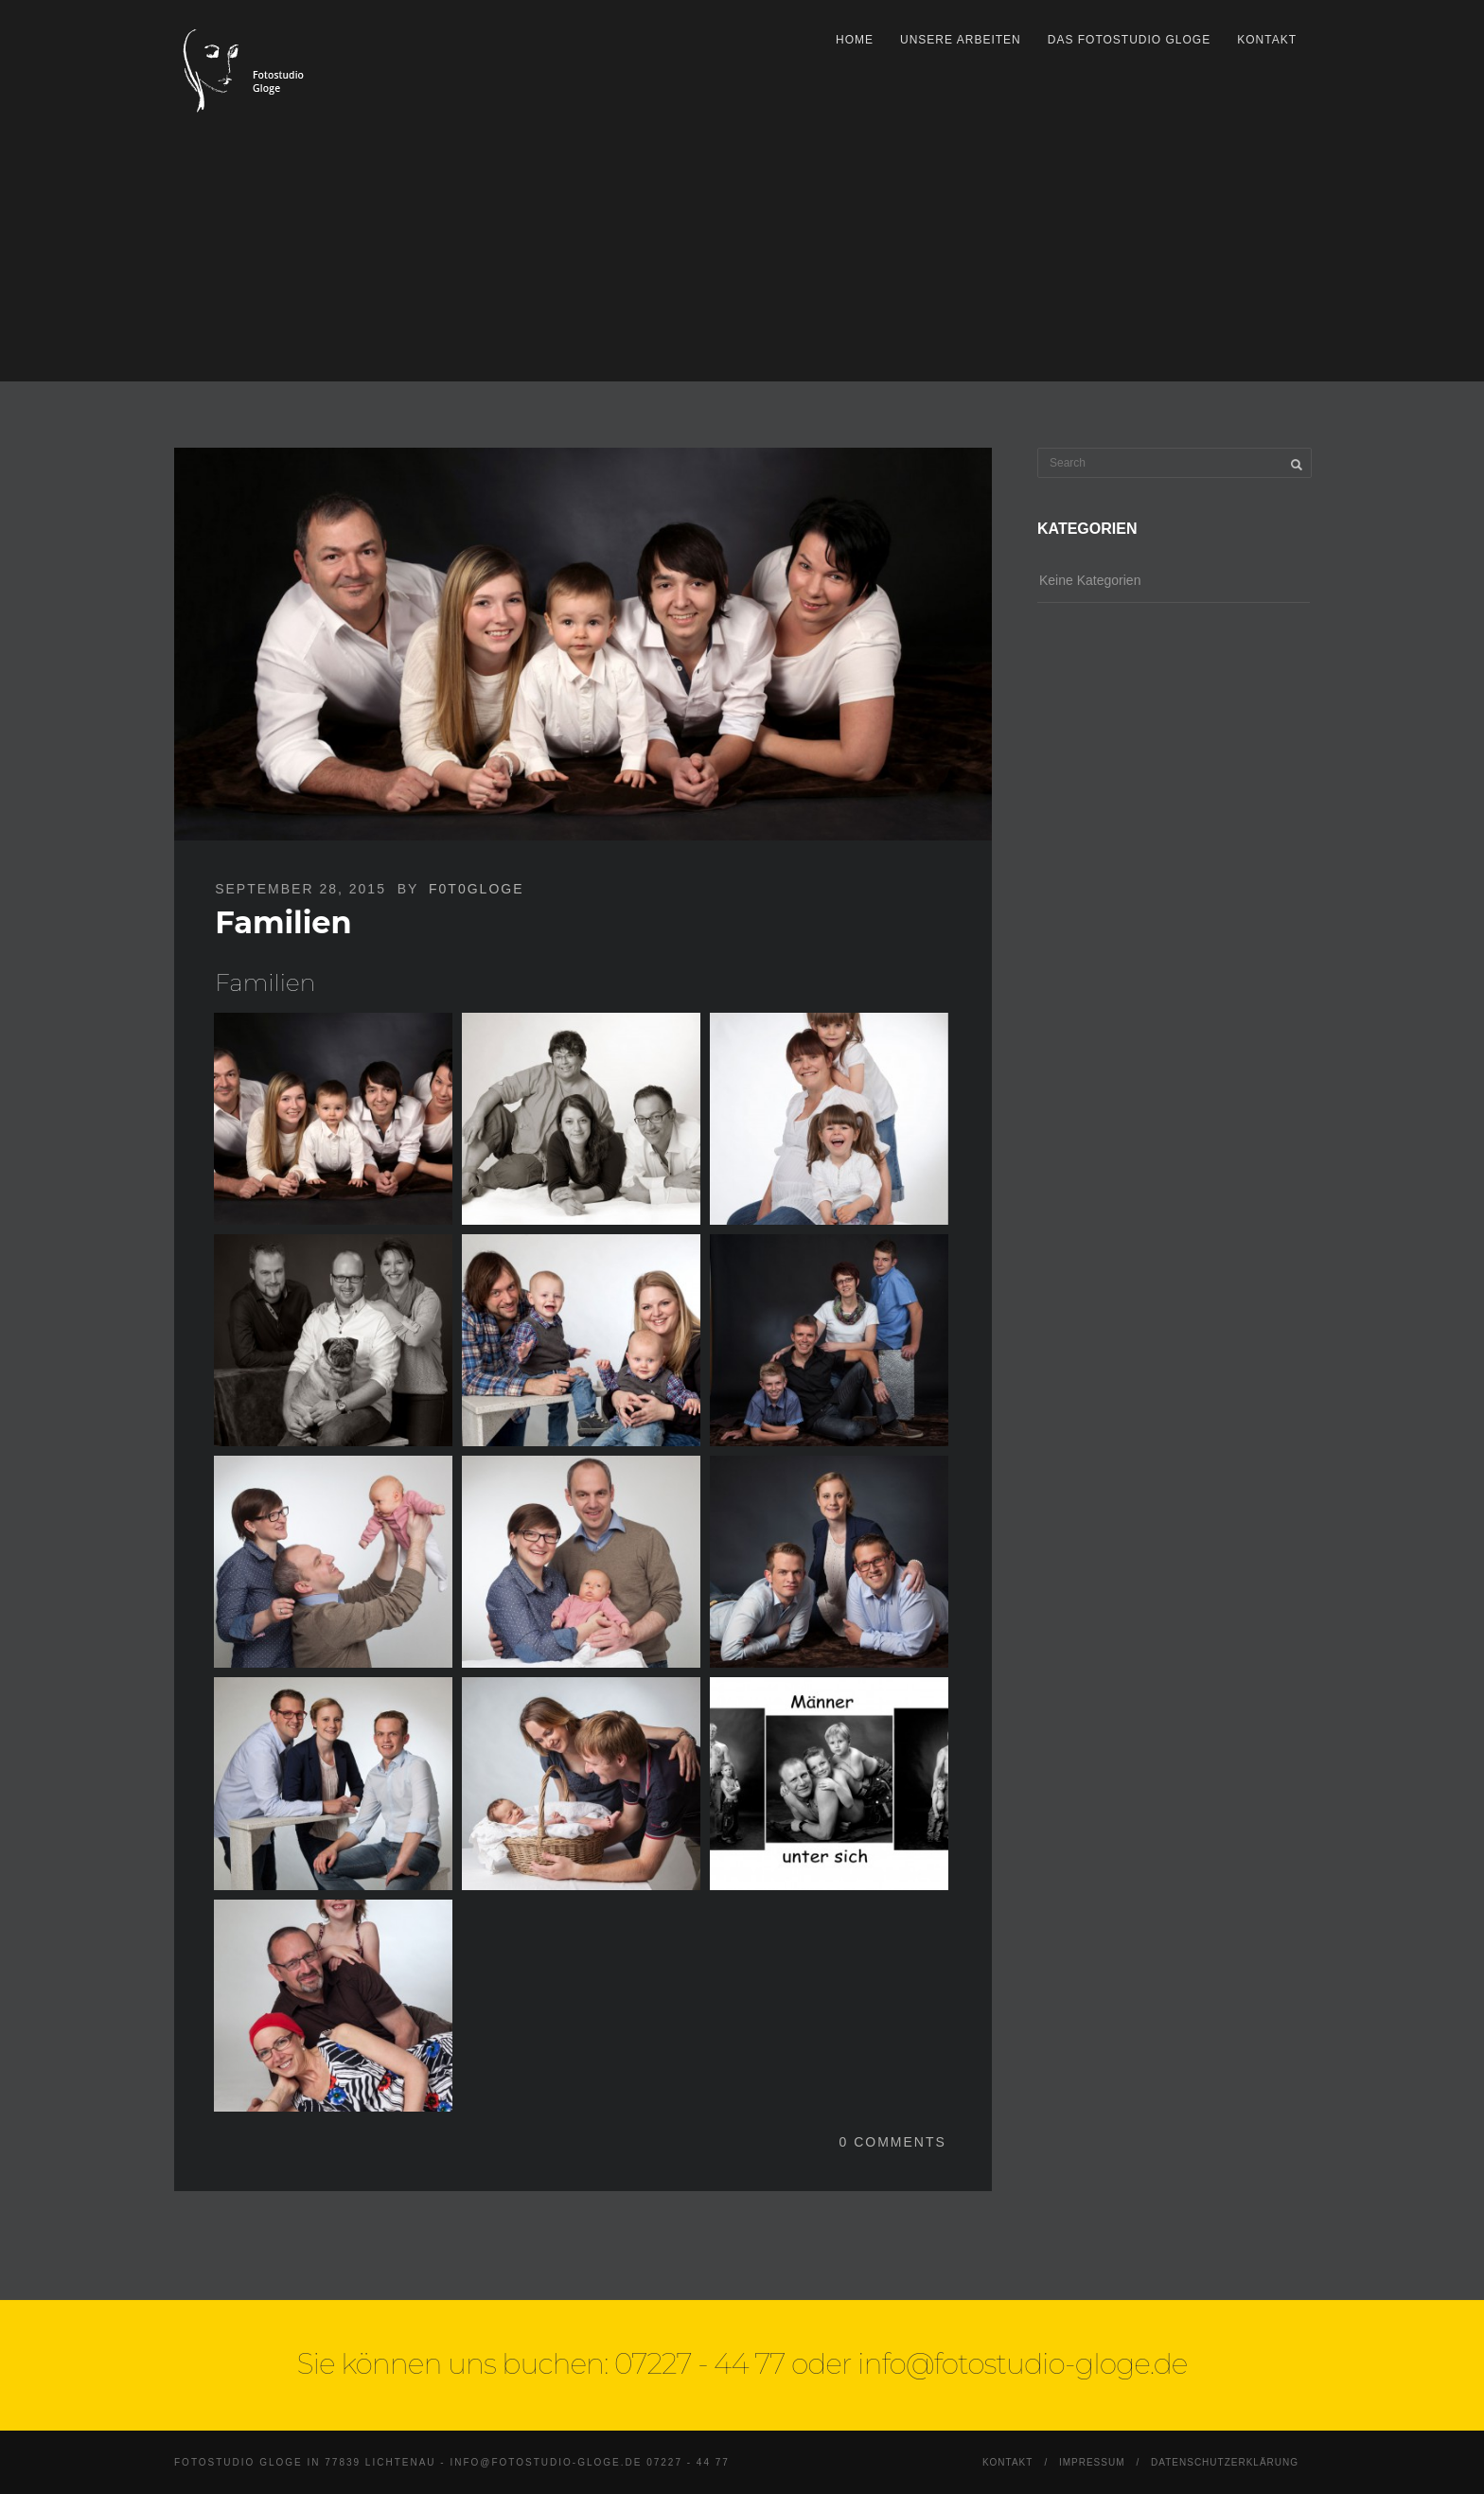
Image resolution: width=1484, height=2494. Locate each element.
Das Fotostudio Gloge (1129, 39)
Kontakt (1267, 39)
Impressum (1092, 2462)
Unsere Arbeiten (960, 39)
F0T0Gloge (476, 888)
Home (855, 39)
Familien (283, 922)
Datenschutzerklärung (1224, 2462)
